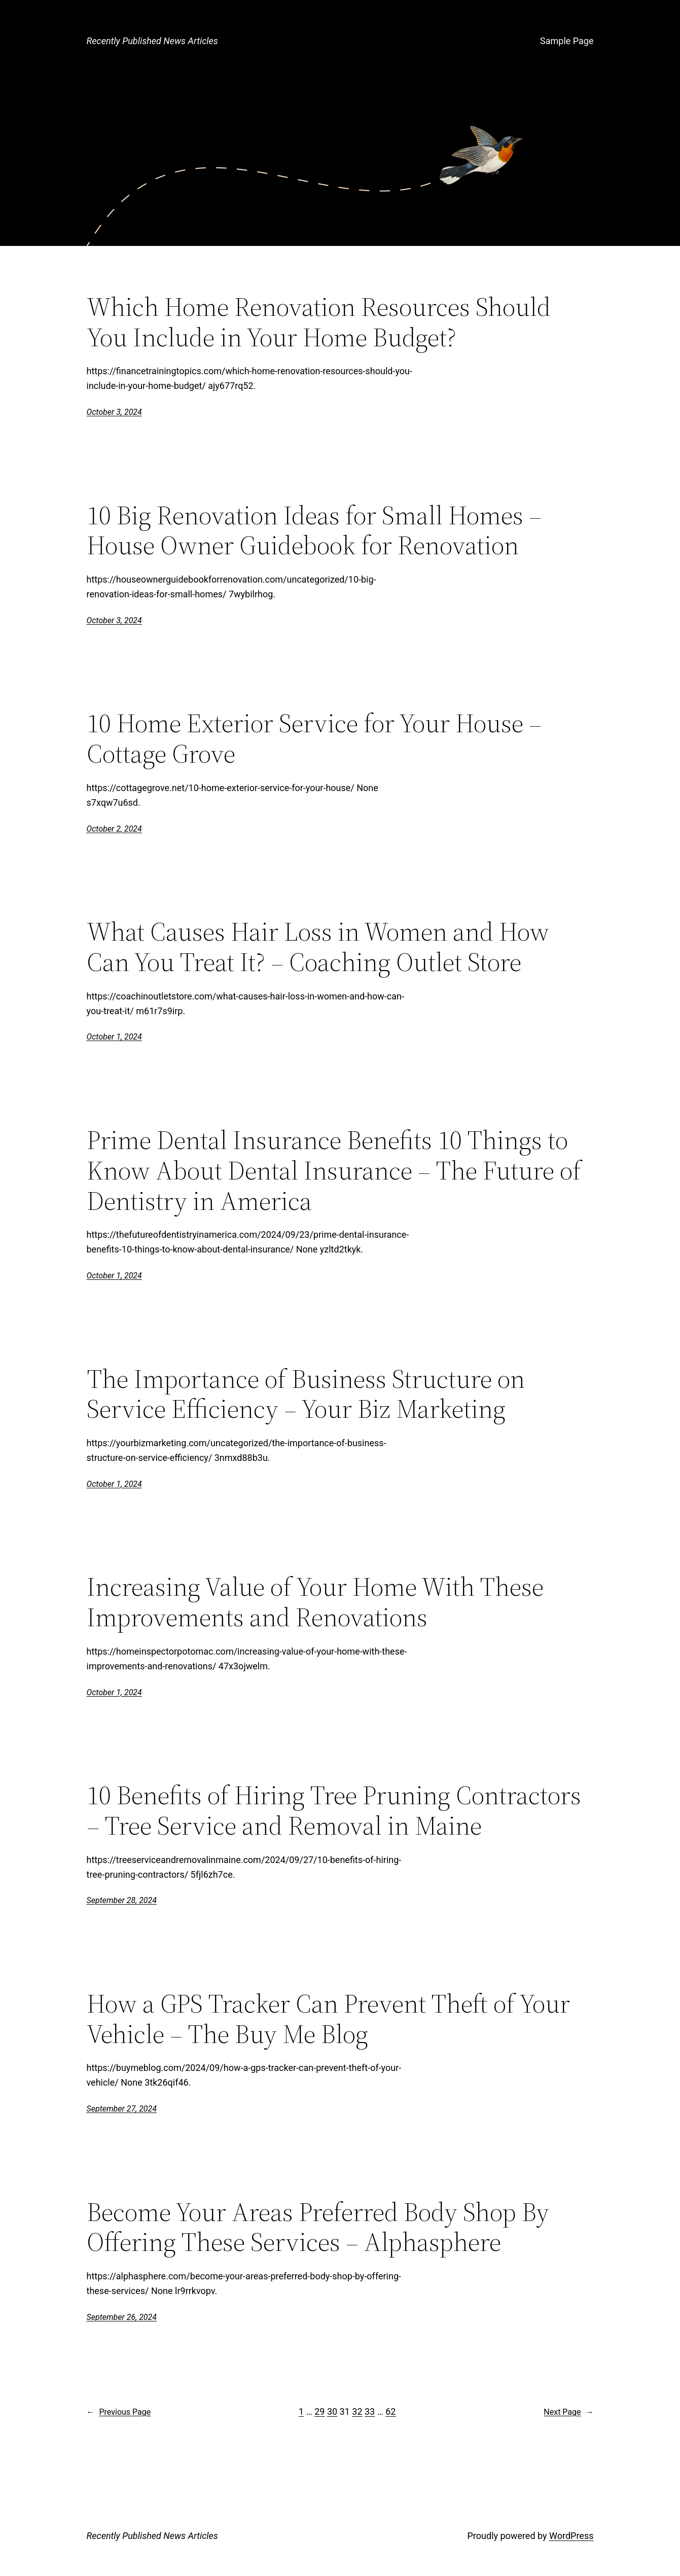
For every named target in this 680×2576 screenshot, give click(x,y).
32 (357, 2411)
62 (390, 2411)
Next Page (568, 2412)
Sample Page (566, 40)
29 (319, 2411)
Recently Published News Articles (152, 40)
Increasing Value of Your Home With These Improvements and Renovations (315, 1601)
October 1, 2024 (114, 1037)
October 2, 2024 (114, 829)
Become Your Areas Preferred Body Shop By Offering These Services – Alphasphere (318, 2227)
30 (332, 2411)
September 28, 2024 (122, 1900)
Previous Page (119, 2412)
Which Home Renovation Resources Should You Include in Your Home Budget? (319, 322)
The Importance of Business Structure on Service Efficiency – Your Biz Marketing (306, 1394)
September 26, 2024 (122, 2317)
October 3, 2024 (114, 412)
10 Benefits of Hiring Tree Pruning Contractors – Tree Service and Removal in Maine (334, 1810)
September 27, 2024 (122, 2109)
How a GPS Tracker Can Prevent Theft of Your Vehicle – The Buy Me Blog (328, 2018)
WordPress (571, 2535)
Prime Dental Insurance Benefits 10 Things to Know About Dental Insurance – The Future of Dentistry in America (334, 1170)
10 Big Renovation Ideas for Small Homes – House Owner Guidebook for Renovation (314, 530)
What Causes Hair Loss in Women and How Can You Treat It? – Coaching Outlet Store (318, 946)
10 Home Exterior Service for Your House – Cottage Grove (314, 738)
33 (370, 2411)
